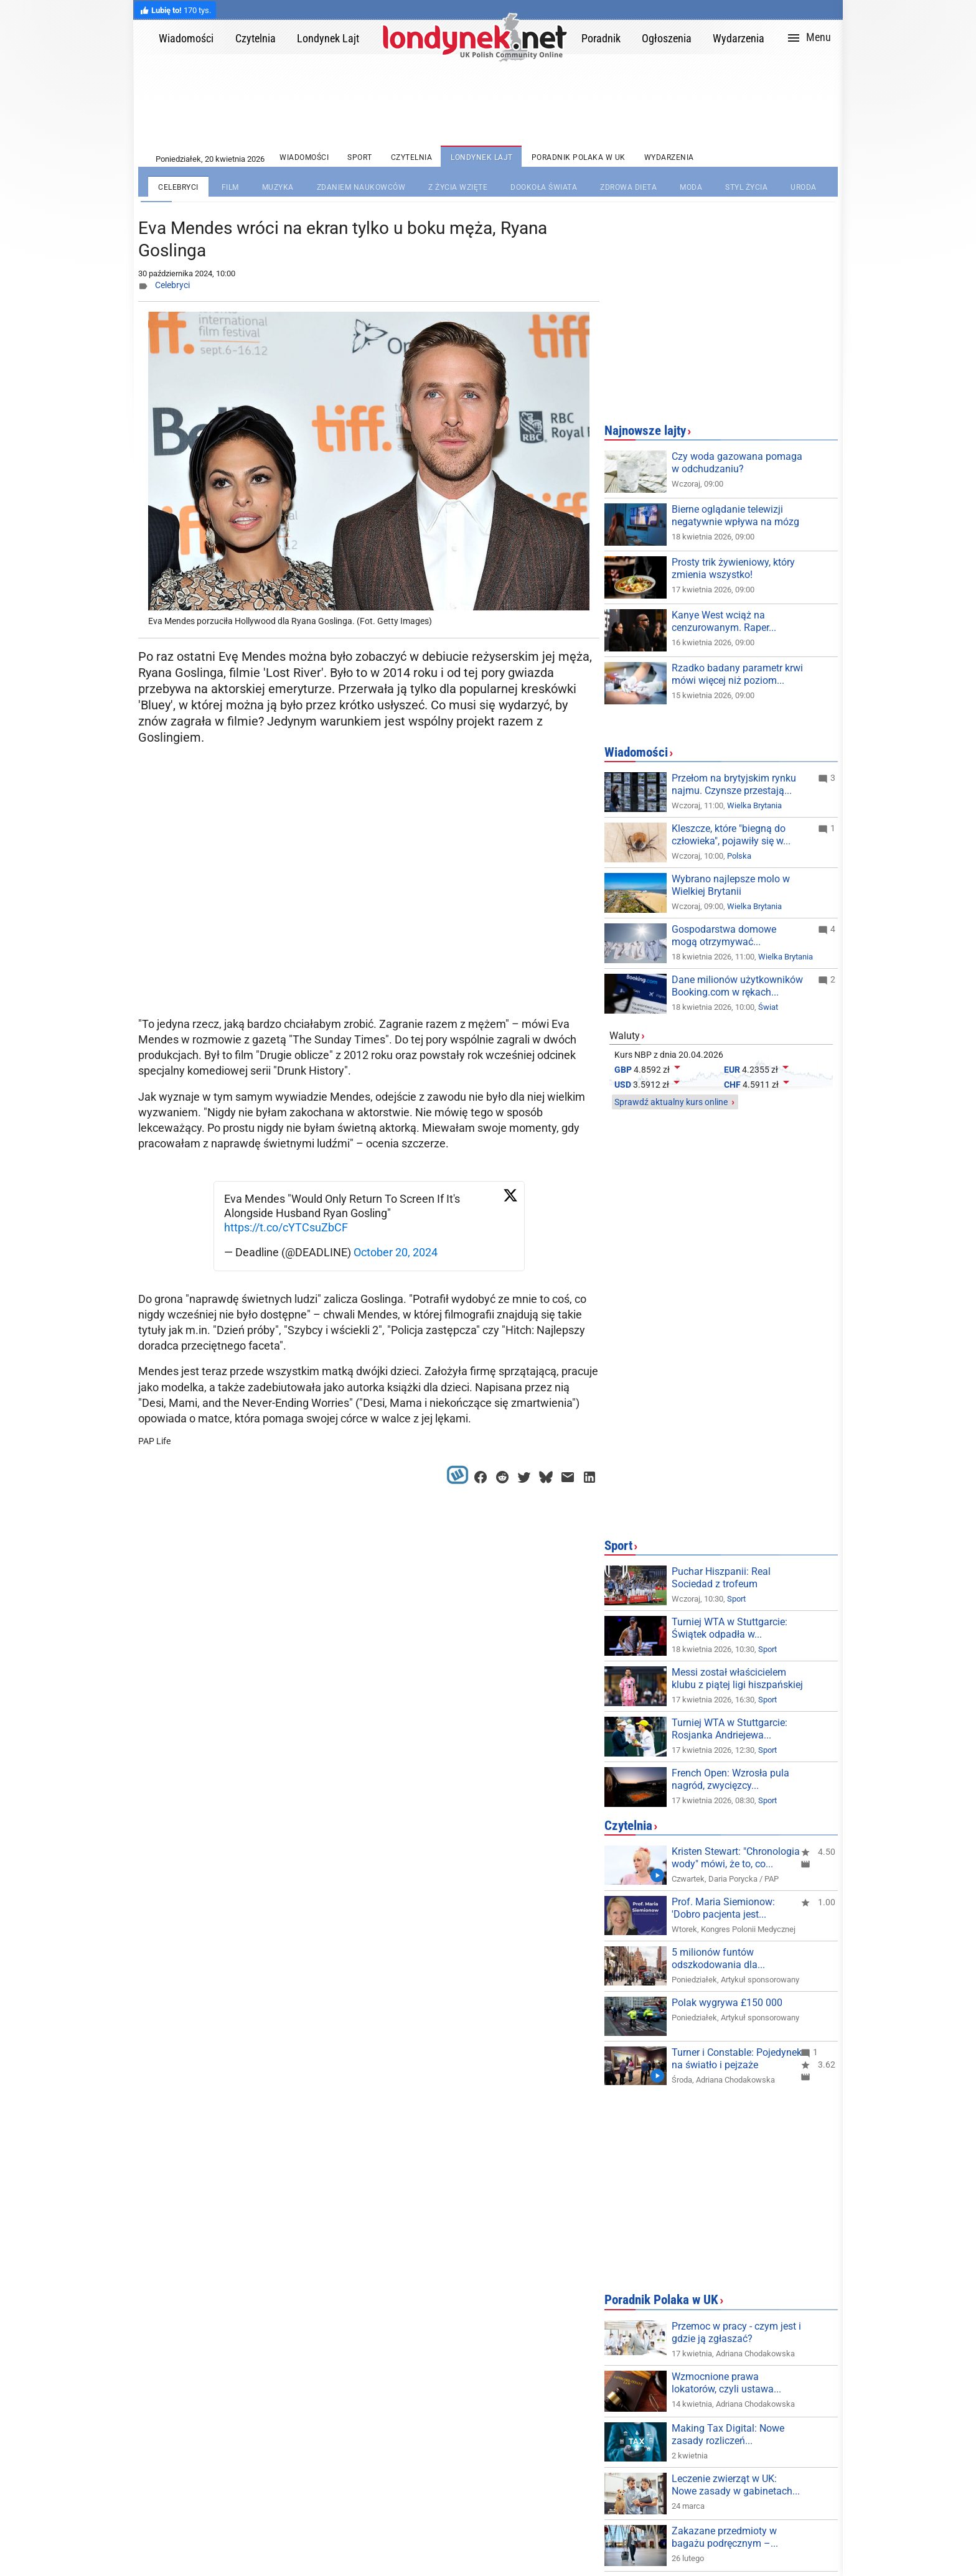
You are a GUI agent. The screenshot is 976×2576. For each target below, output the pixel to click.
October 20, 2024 (396, 1252)
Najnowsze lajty (645, 430)
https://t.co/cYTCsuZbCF (286, 1227)
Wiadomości (636, 752)
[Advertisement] (371, 912)
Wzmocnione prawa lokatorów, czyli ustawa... (726, 2383)
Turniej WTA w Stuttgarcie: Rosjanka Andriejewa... (729, 1729)
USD (622, 1085)
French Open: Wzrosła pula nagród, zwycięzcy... (730, 1779)
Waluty (624, 1036)
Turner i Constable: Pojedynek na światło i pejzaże (737, 2058)
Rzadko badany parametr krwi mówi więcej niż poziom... (737, 674)
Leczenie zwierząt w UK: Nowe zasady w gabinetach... (736, 2485)
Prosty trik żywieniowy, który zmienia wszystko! (733, 568)
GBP (623, 1070)
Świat (768, 1007)
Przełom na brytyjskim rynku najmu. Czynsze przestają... (734, 784)
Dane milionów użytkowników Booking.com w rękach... (737, 986)
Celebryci (172, 285)
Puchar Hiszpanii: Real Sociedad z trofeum (721, 1578)
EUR (732, 1070)
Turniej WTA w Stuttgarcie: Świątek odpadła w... (729, 1628)
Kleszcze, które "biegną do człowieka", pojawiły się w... (731, 835)
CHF (732, 1085)
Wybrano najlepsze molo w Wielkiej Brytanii (731, 885)
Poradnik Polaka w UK (661, 2299)
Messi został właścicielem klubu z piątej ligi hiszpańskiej (737, 1678)
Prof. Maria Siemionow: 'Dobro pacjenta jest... (723, 1908)
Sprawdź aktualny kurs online (671, 1102)
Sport (618, 1545)
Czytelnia (628, 1825)
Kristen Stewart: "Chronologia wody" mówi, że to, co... (736, 1858)
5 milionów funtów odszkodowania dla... (718, 1958)
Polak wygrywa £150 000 (727, 2003)
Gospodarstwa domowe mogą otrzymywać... (724, 935)
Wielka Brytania (754, 805)
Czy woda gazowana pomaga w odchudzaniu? (737, 462)
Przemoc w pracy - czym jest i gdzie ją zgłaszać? (736, 2332)
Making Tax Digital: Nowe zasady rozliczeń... (728, 2434)
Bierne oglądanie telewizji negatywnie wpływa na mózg (735, 515)
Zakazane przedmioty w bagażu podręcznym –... (725, 2537)
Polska (739, 856)
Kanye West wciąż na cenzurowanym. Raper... (724, 621)
